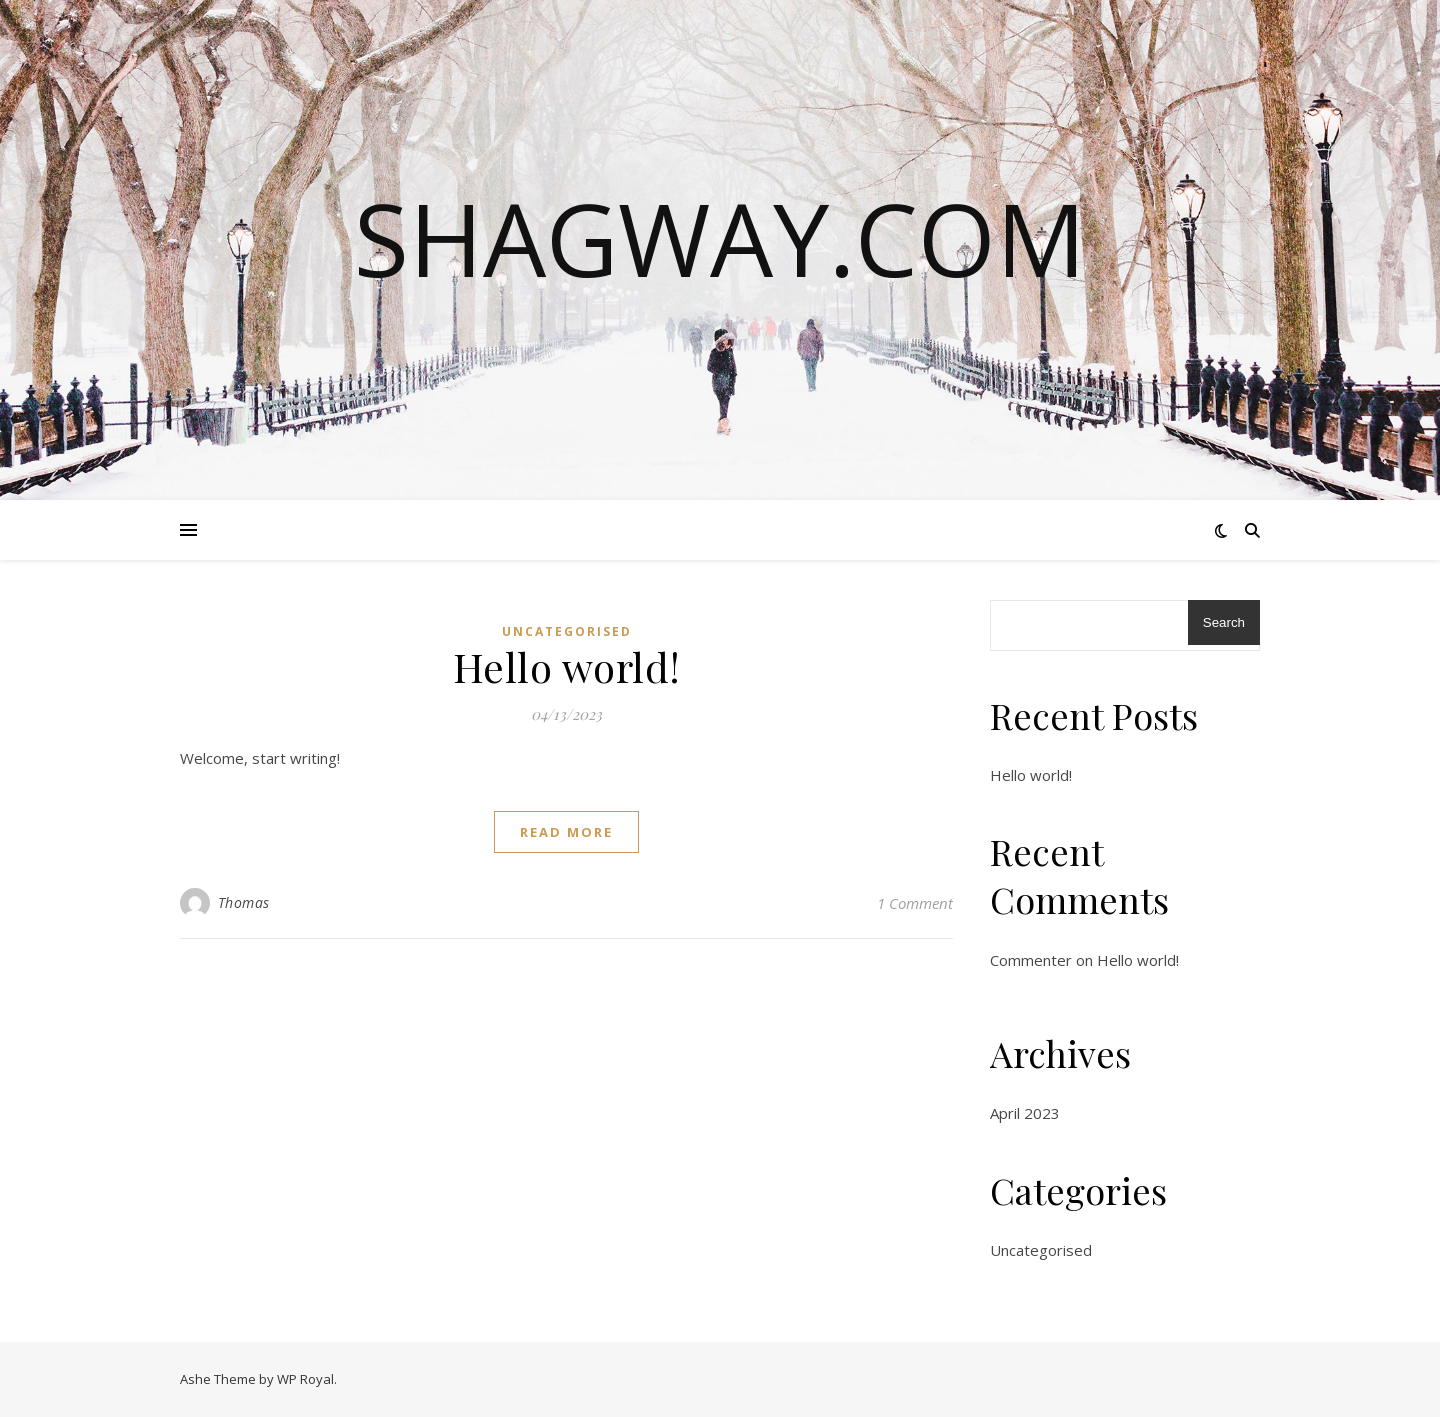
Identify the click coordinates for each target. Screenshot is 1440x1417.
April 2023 (1025, 1113)
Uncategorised (567, 631)
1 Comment (915, 903)
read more (566, 832)
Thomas (244, 902)
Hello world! (567, 666)
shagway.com (720, 238)
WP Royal (305, 1379)
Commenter (1031, 960)
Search (1224, 622)
